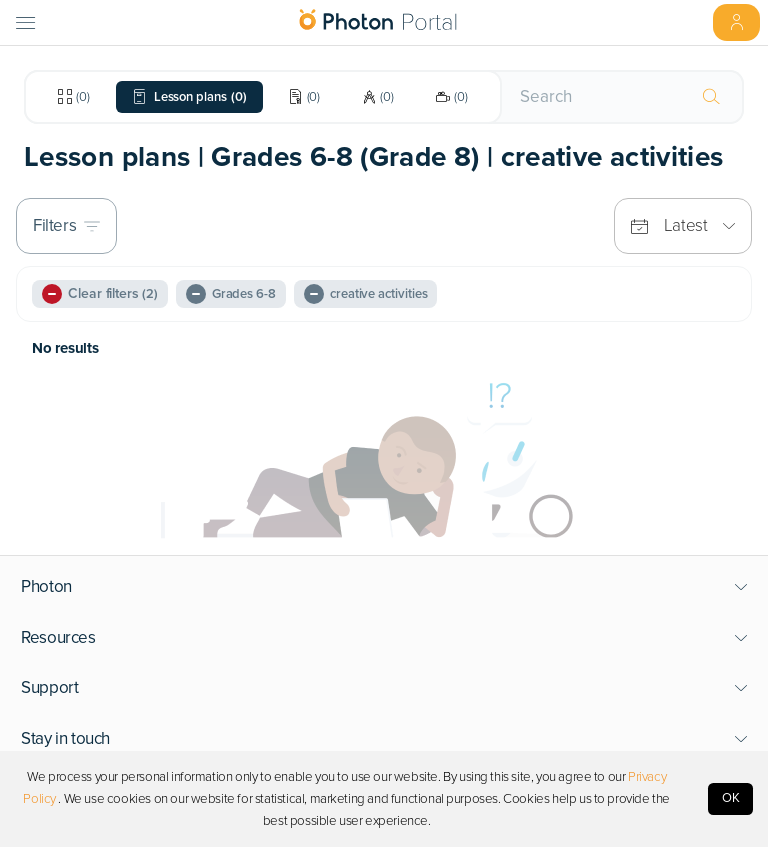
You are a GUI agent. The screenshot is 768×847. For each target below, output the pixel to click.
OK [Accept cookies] (731, 798)
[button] (384, 587)
